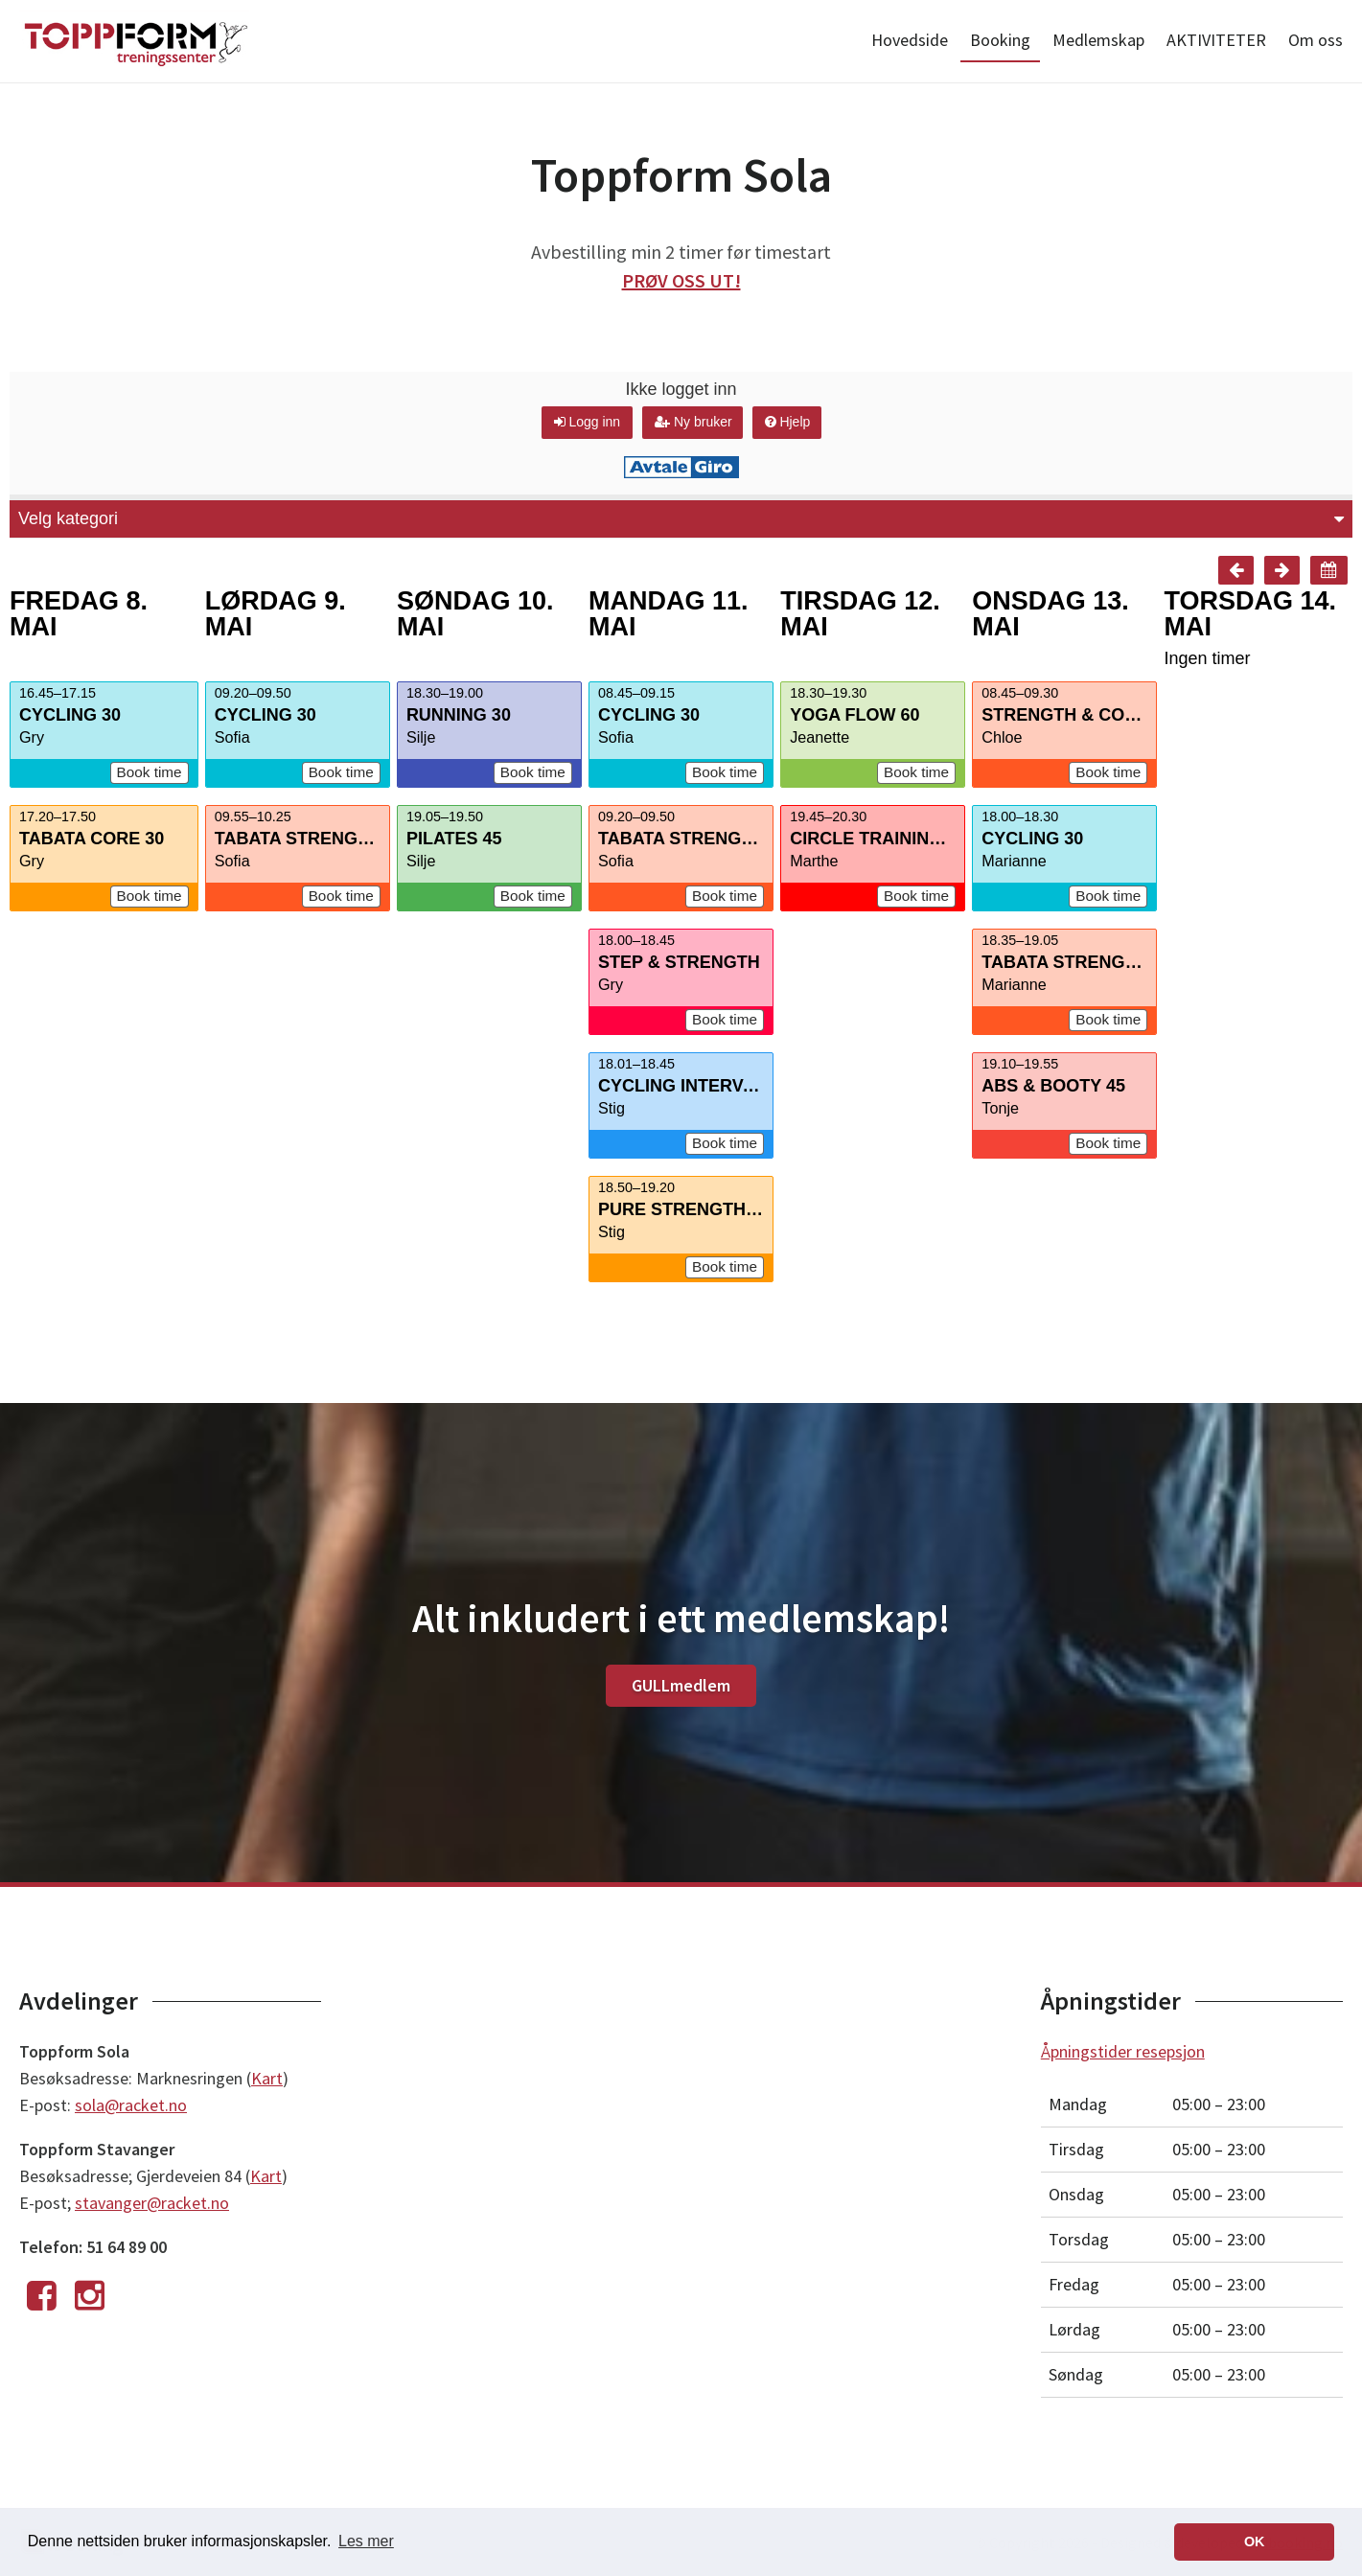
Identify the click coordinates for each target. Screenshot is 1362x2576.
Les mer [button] (366, 2541)
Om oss (1315, 40)
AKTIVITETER (1216, 40)
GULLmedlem (681, 1685)
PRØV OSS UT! (681, 280)
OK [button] (1254, 2541)
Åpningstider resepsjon (1123, 2051)
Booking (1000, 40)
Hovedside (909, 40)
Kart (267, 2078)
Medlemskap (1098, 40)
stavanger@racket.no (152, 2203)
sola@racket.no (131, 2105)
